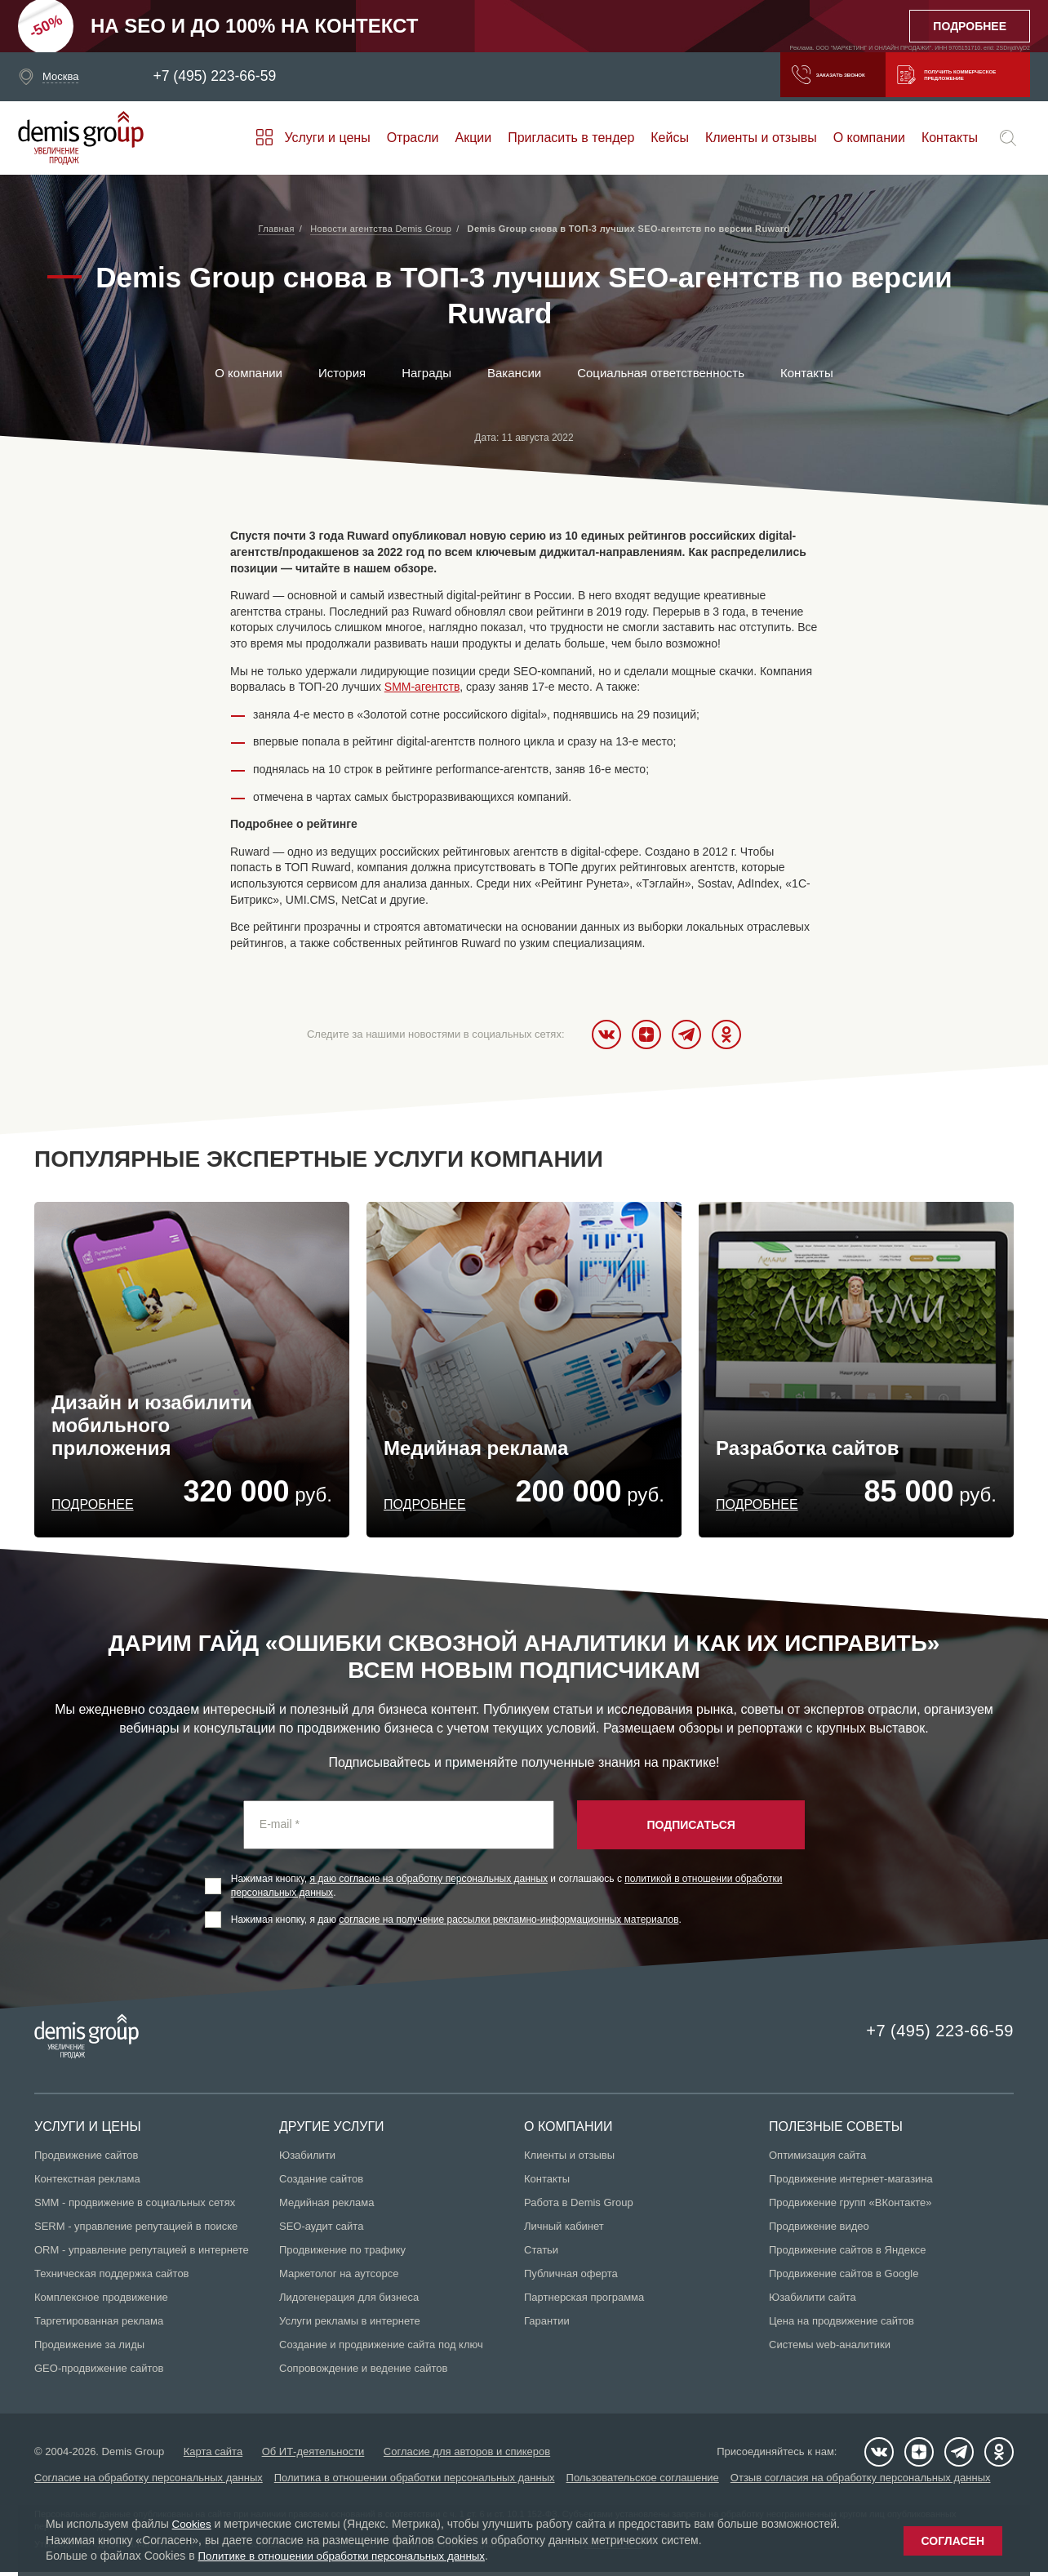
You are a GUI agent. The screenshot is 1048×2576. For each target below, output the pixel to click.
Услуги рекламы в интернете (349, 2325)
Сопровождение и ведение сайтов (363, 2372)
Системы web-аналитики (829, 2348)
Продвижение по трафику (342, 2254)
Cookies (193, 2523)
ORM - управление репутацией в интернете (141, 2254)
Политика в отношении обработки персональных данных (414, 2482)
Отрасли (413, 138)
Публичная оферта (571, 2277)
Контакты (949, 138)
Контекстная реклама (87, 2183)
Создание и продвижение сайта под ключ (381, 2348)
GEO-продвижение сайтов (98, 2372)
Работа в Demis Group (578, 2206)
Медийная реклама (326, 2206)
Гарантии (547, 2325)
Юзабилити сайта (812, 2301)
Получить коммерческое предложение (920, 77)
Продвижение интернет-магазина (851, 2183)
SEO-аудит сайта (321, 2230)
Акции (473, 138)
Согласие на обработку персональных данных (148, 2482)
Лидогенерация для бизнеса (349, 2301)
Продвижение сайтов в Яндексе (847, 2254)
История (342, 373)
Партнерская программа (584, 2301)
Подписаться (690, 1828)
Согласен (952, 2540)
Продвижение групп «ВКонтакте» (850, 2206)
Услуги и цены (327, 138)
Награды (426, 373)
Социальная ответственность (660, 373)
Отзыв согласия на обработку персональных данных (860, 2482)
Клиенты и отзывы (761, 138)
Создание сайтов (321, 2183)
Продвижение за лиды (89, 2348)
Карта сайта (221, 2455)
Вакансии (514, 373)
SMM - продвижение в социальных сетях (134, 2206)
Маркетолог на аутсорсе (338, 2277)
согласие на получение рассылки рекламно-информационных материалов (508, 1923)
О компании (869, 138)
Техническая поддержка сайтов (111, 2277)
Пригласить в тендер (571, 138)
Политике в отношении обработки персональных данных (349, 2555)
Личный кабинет (564, 2230)
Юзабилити (307, 2159)
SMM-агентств (422, 686)
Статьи (541, 2254)
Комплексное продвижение (101, 2301)
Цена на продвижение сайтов (841, 2325)
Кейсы (670, 138)
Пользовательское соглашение (642, 2482)
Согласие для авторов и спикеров (492, 2455)
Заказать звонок (726, 76)
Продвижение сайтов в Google (843, 2277)
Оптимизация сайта (817, 2159)
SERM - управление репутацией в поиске (136, 2230)
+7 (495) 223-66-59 (223, 77)
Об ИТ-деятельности (329, 2455)
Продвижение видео (819, 2230)
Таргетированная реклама (98, 2325)
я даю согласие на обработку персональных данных (429, 1883)
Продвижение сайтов (86, 2159)
